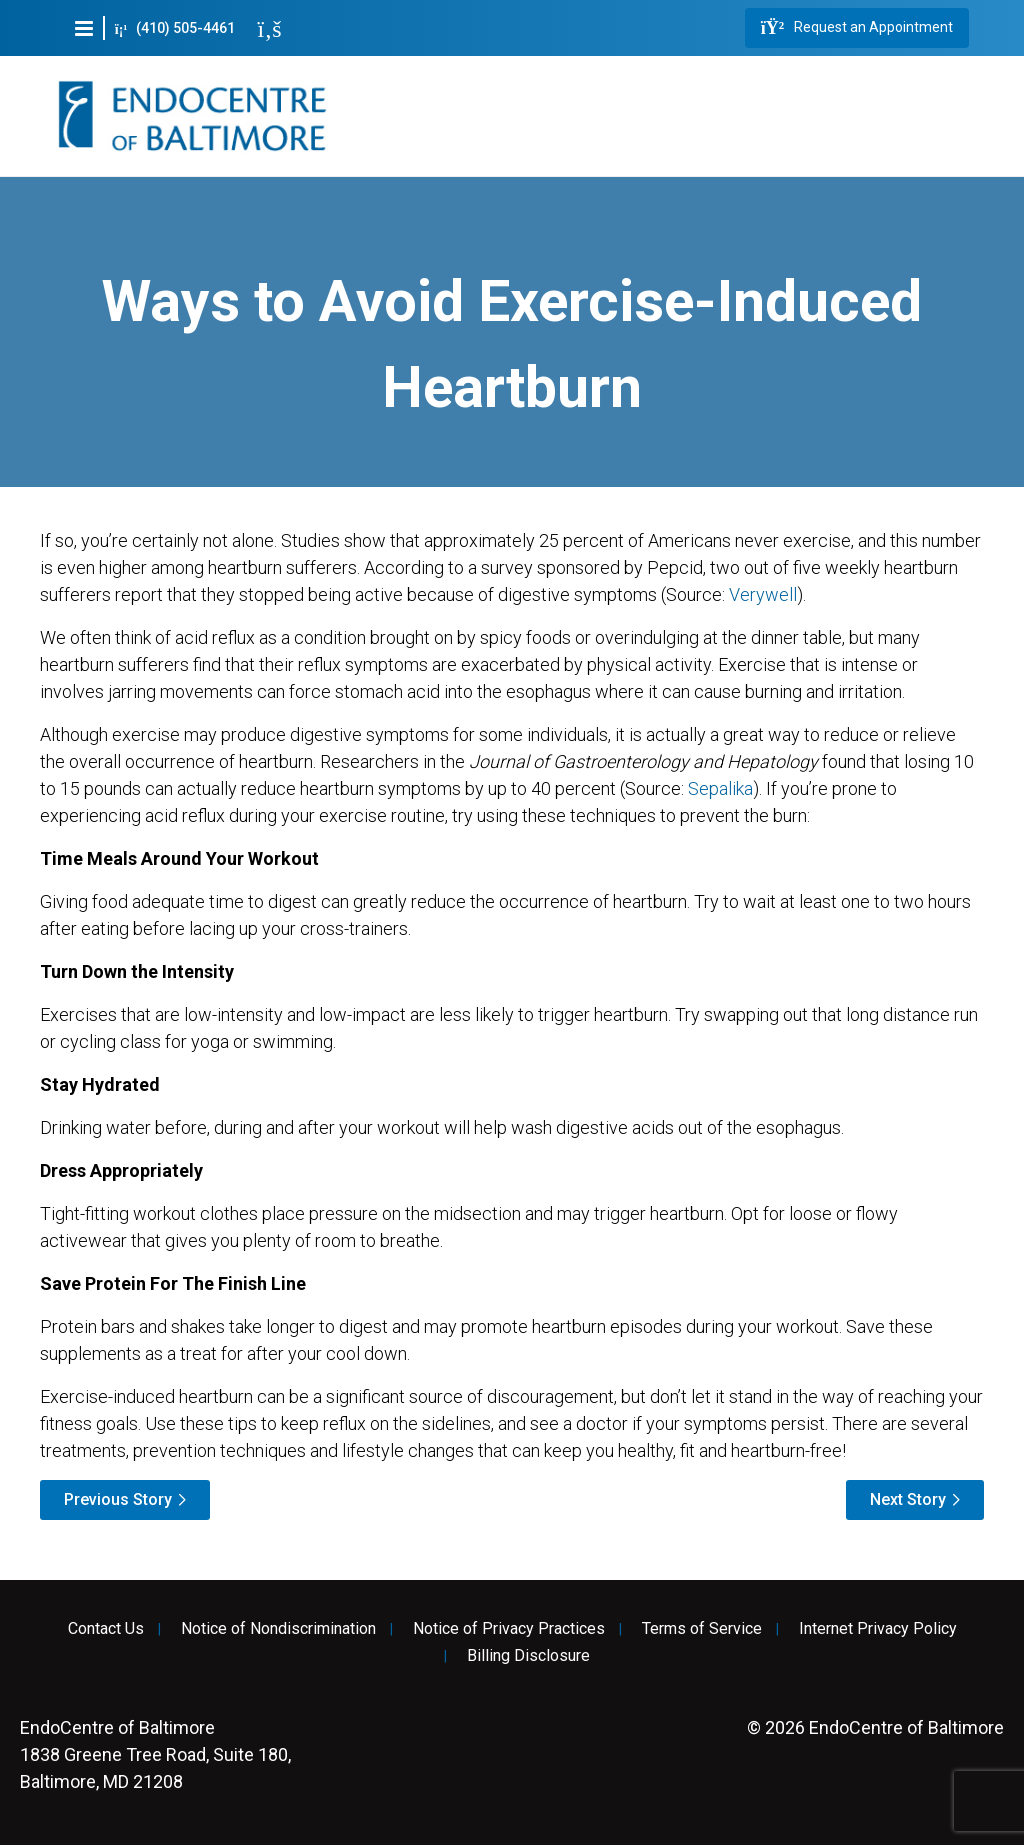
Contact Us (106, 1629)
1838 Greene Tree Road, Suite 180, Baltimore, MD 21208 (155, 1754)
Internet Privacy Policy (878, 1629)
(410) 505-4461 (175, 28)
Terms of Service (702, 1629)
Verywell (763, 594)
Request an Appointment (857, 28)
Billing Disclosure (528, 1656)
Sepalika (720, 788)
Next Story (908, 1499)
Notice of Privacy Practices (509, 1629)
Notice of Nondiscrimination (278, 1629)
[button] (84, 28)
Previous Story (118, 1499)
